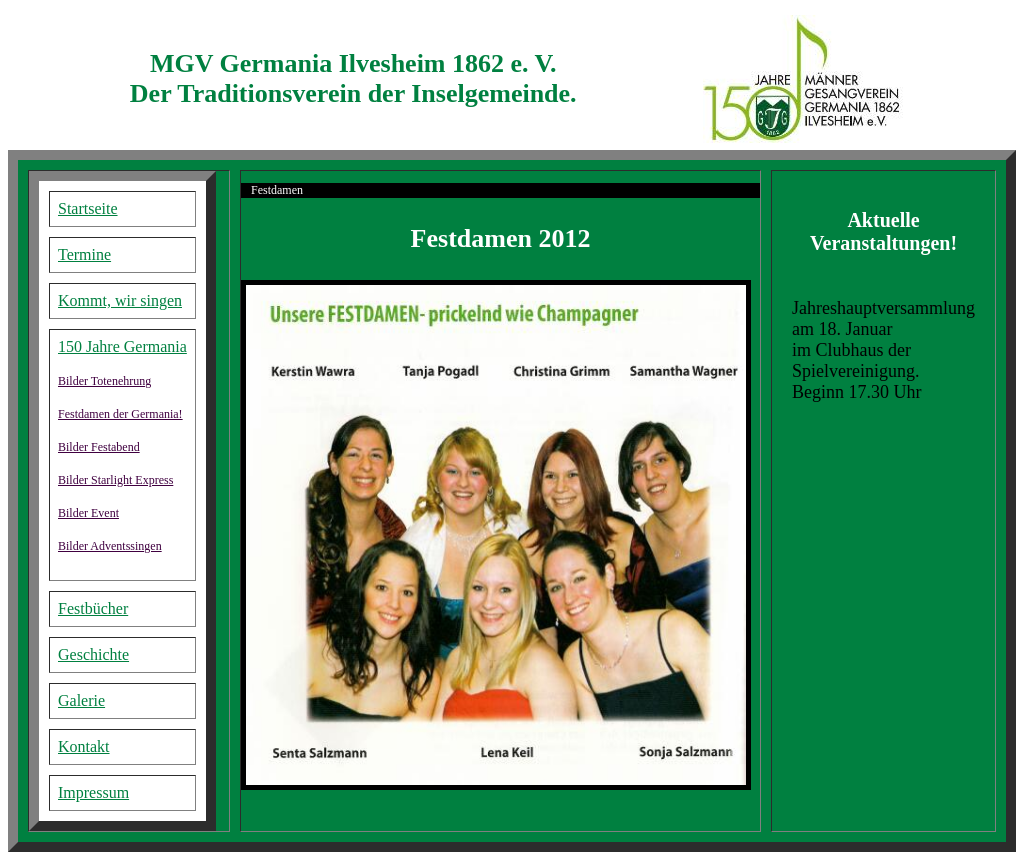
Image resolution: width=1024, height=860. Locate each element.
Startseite (88, 208)
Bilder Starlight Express (115, 480)
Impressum (93, 792)
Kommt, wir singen (120, 300)
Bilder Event (88, 513)
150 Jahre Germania (122, 346)
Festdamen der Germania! (120, 414)
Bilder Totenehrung (104, 381)
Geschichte (93, 654)
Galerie (81, 700)
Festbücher (93, 608)
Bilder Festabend (99, 447)
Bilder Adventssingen (110, 546)
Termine (84, 254)
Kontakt (84, 746)
